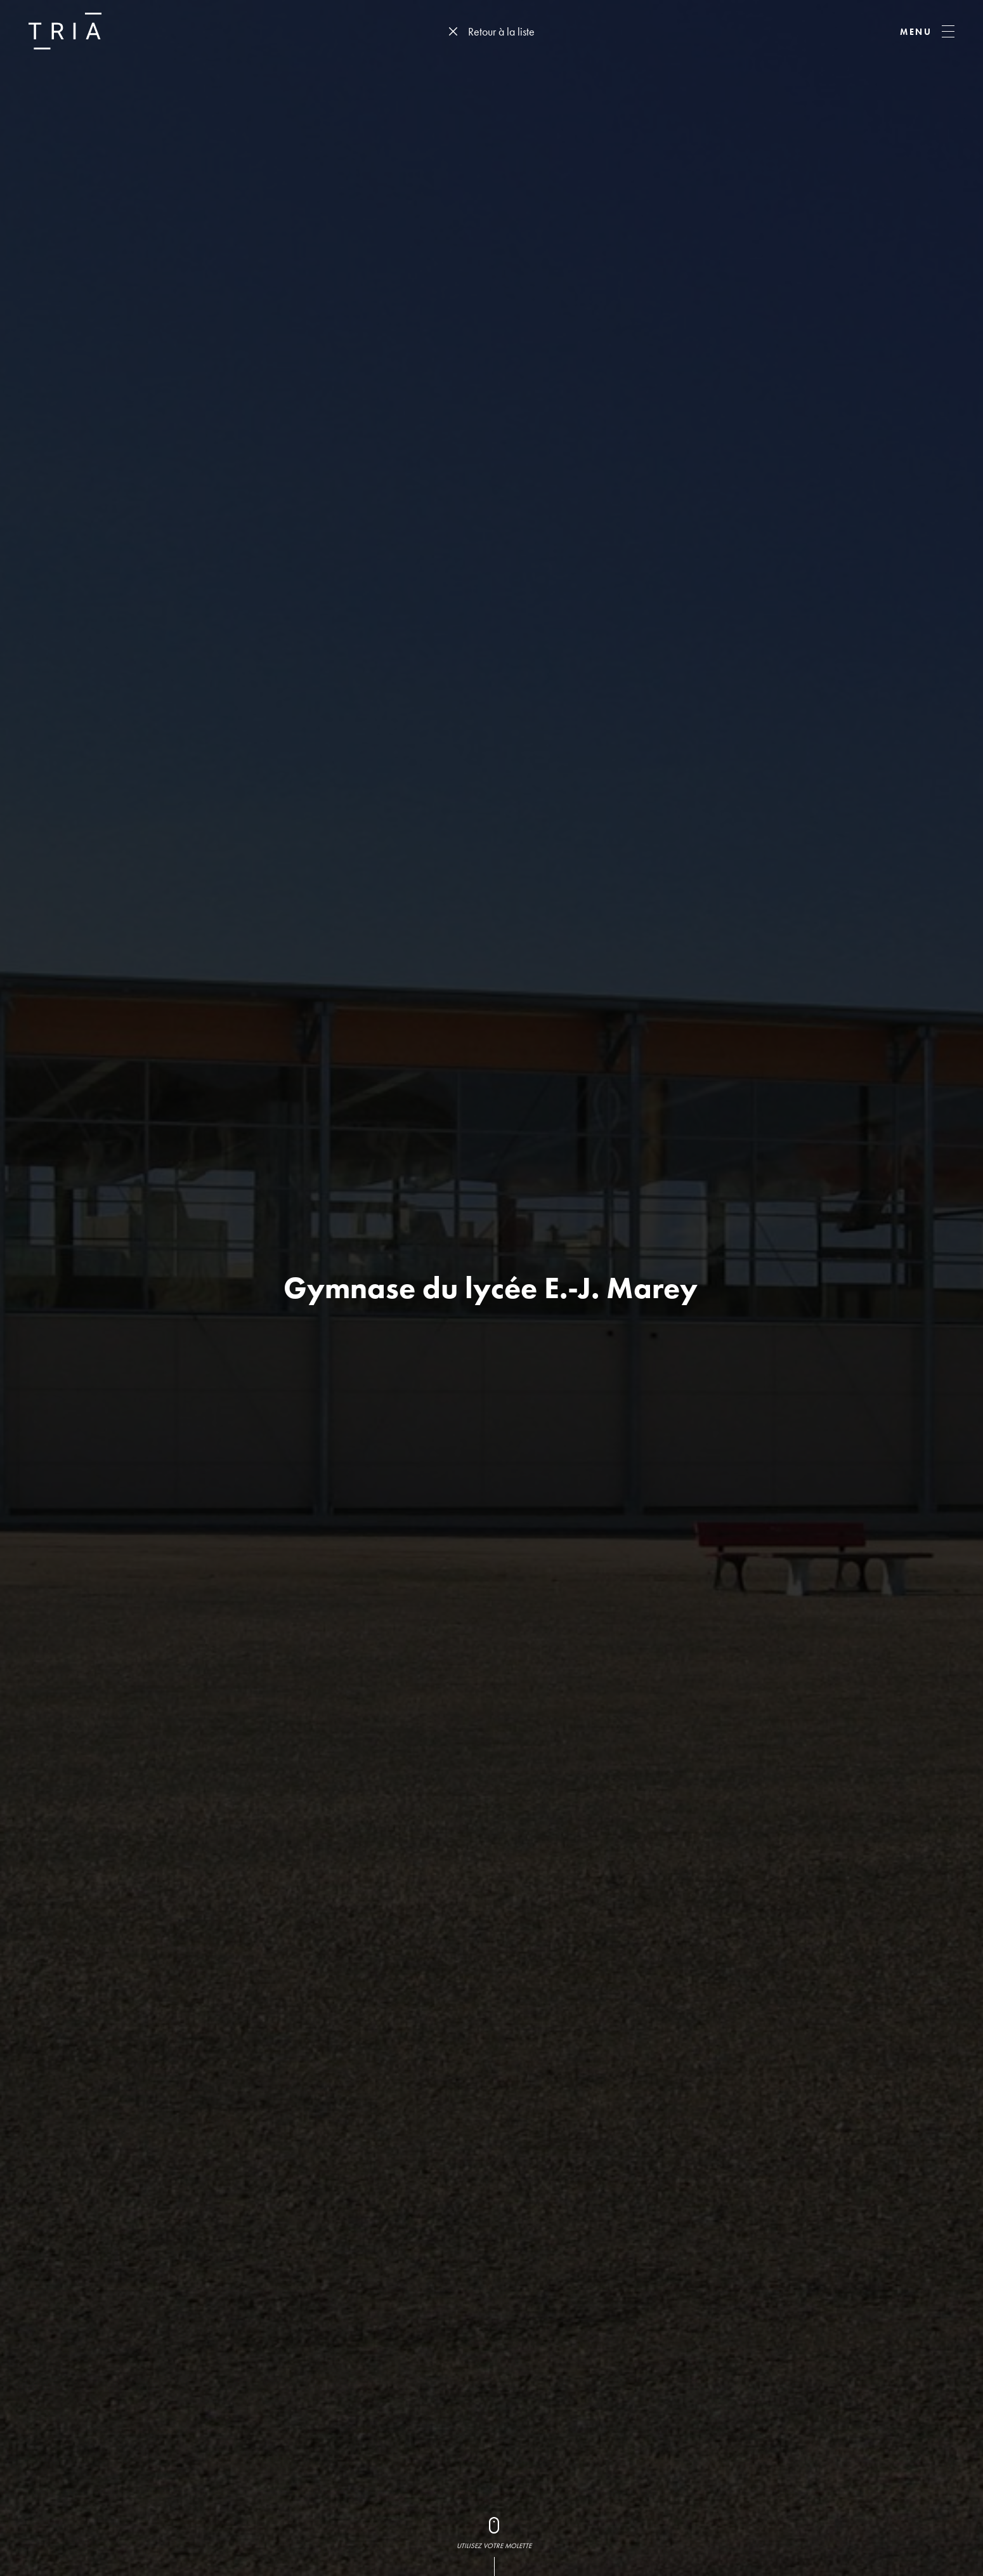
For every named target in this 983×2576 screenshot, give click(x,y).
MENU (916, 31)
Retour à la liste (501, 31)
